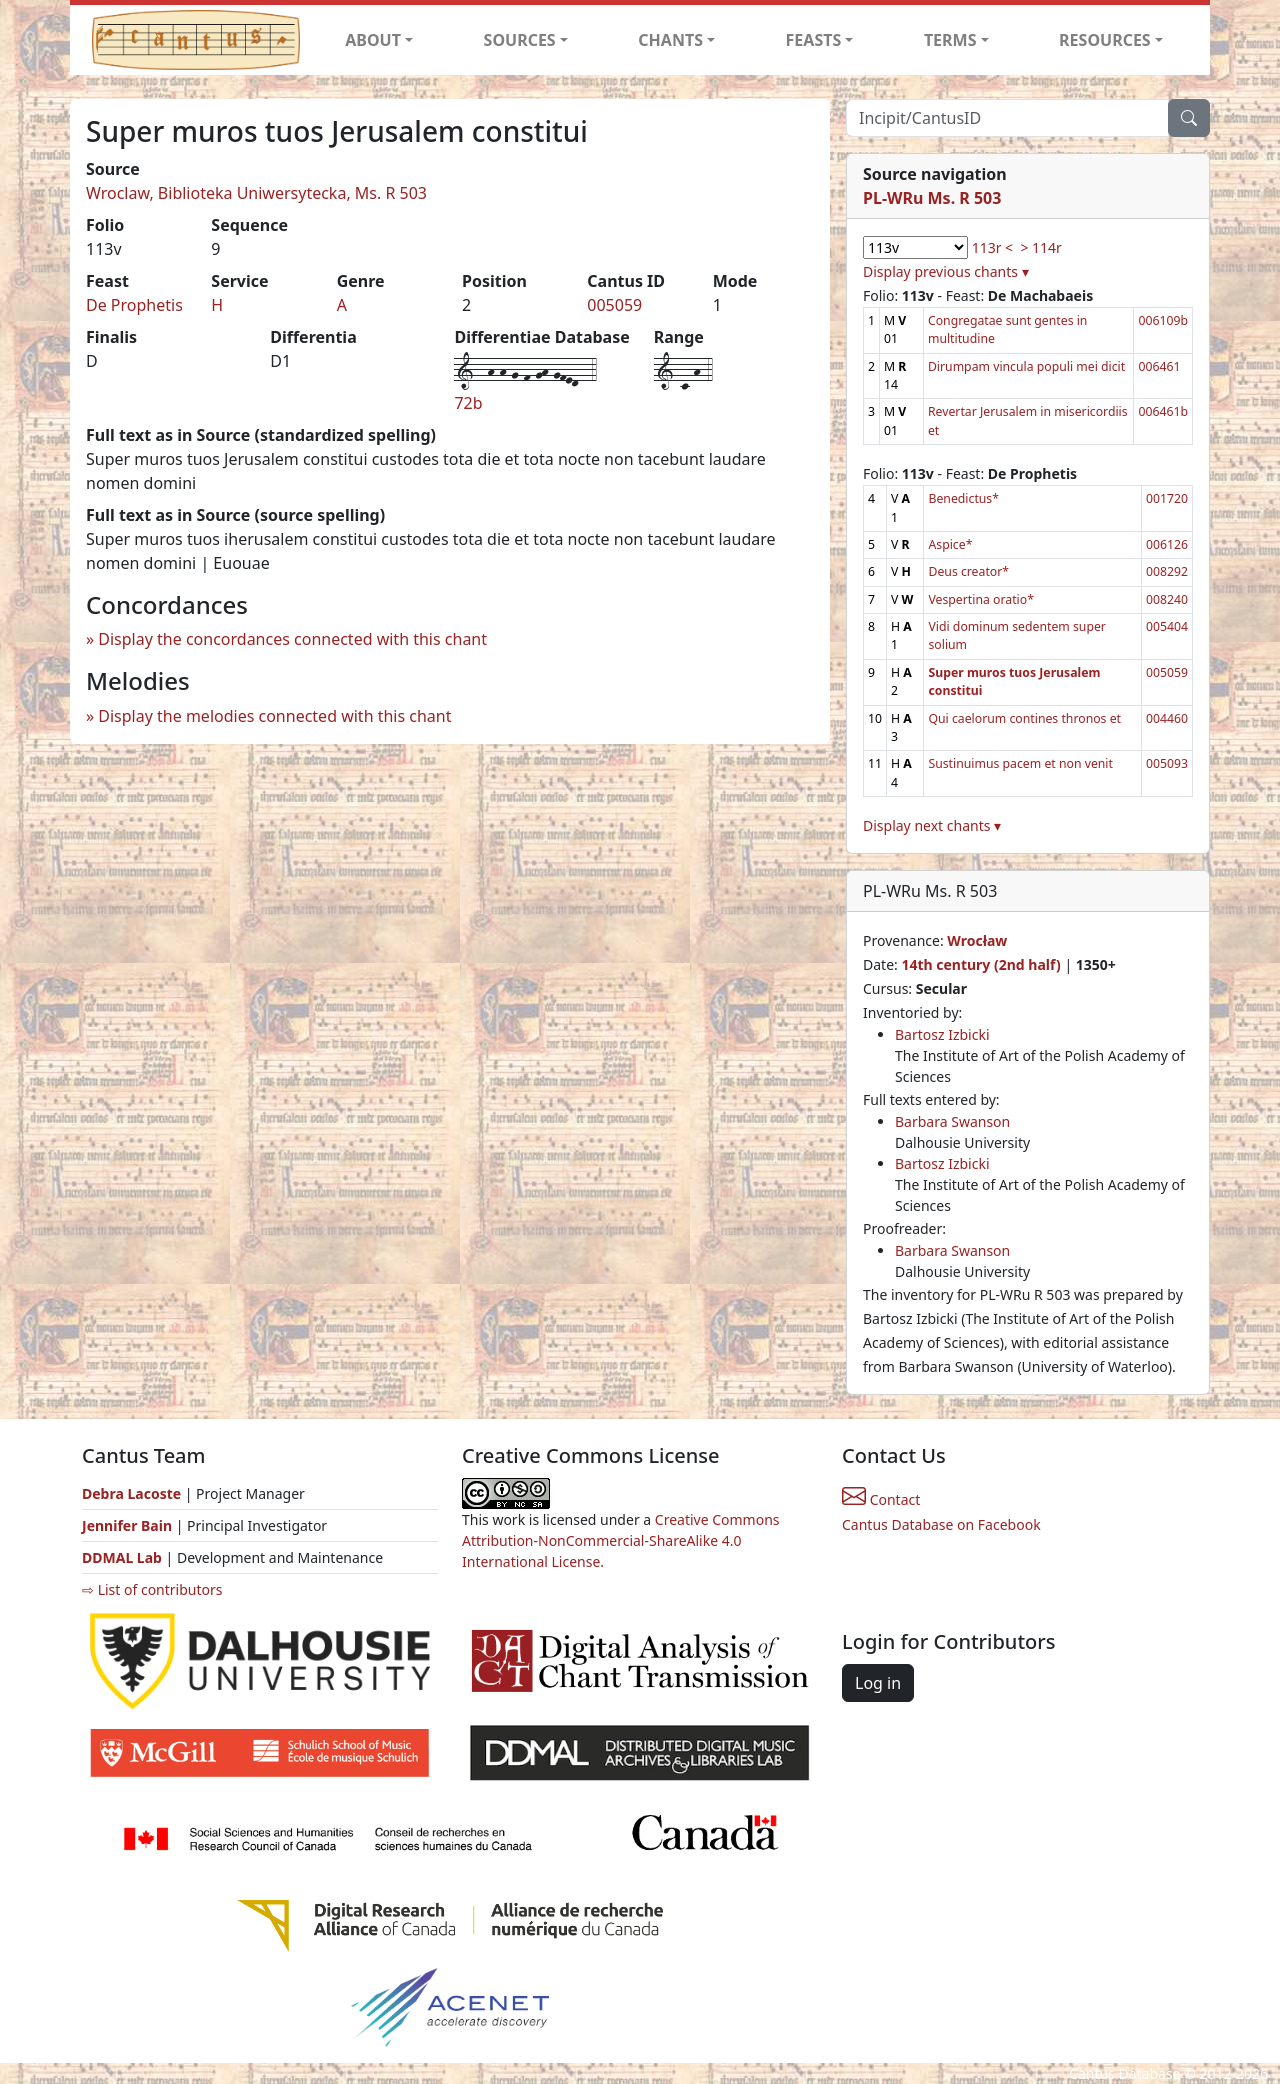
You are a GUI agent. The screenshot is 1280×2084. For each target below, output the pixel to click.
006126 (1167, 544)
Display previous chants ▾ (946, 271)
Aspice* (950, 544)
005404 (1167, 626)
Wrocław (977, 940)
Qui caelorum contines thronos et (1024, 718)
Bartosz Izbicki (942, 1034)
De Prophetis (134, 305)
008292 (1167, 571)
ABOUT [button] (373, 40)
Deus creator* (968, 571)
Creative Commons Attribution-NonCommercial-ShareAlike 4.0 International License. (621, 1540)
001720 (1167, 498)
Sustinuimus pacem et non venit (1020, 763)
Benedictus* (963, 498)
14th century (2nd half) (980, 964)
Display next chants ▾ (932, 825)
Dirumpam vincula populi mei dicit (1026, 366)
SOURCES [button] (520, 40)
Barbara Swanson (952, 1121)
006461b (1163, 411)
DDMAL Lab (122, 1557)
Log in (878, 1683)
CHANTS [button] (670, 40)
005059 (614, 305)
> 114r (1040, 247)
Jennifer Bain (129, 1525)
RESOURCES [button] (1105, 40)
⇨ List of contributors (152, 1589)
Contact (881, 1499)
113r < (992, 247)
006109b (1163, 320)
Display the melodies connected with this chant (274, 716)
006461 (1159, 366)
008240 (1167, 599)
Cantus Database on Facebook (941, 1524)
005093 (1167, 763)
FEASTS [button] (814, 40)
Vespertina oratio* (980, 599)
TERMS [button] (950, 40)
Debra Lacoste (131, 1493)
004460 (1167, 718)
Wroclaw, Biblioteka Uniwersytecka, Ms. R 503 (256, 193)
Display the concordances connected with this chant (292, 639)
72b (468, 403)
